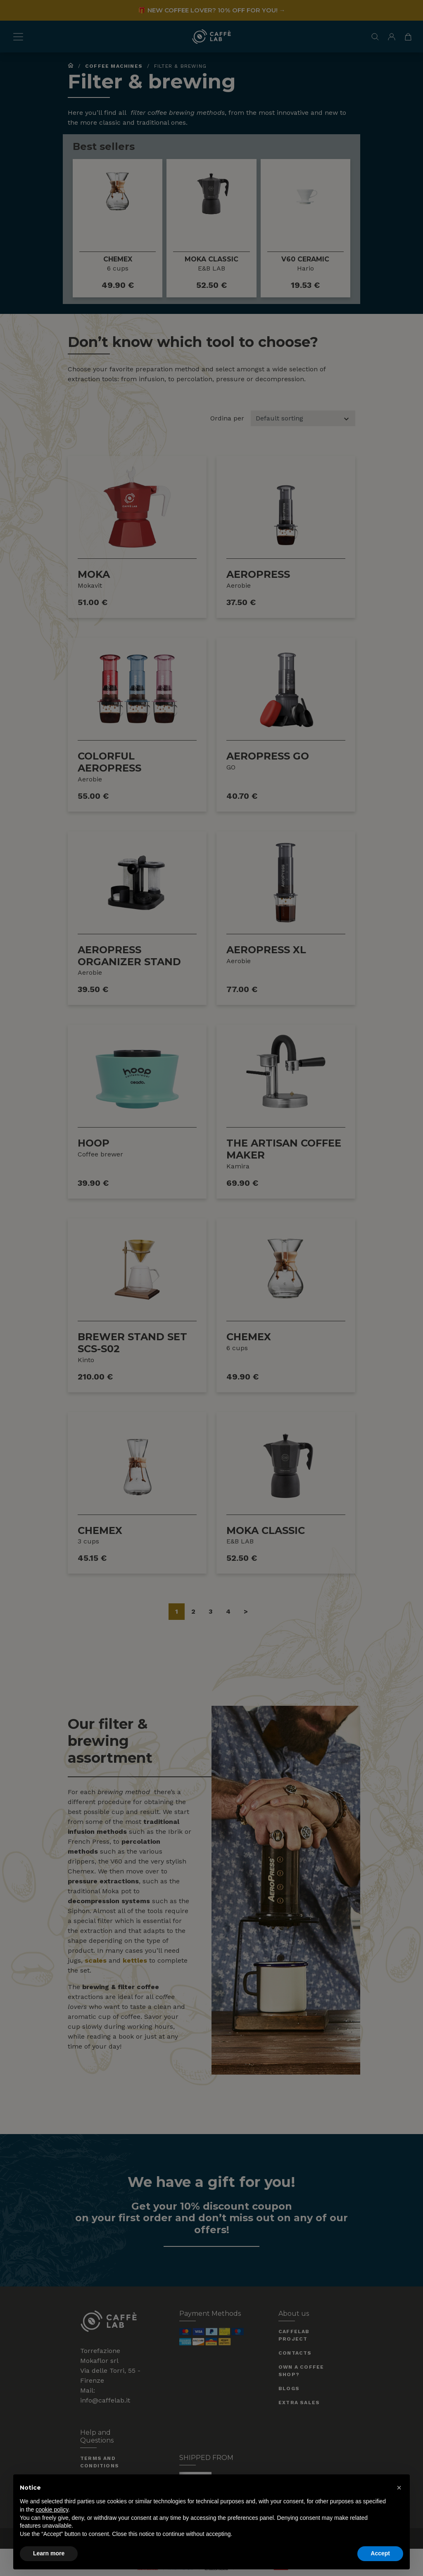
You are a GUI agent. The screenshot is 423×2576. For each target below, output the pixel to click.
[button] (399, 2487)
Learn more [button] (48, 2553)
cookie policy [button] (52, 2509)
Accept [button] (380, 2553)
